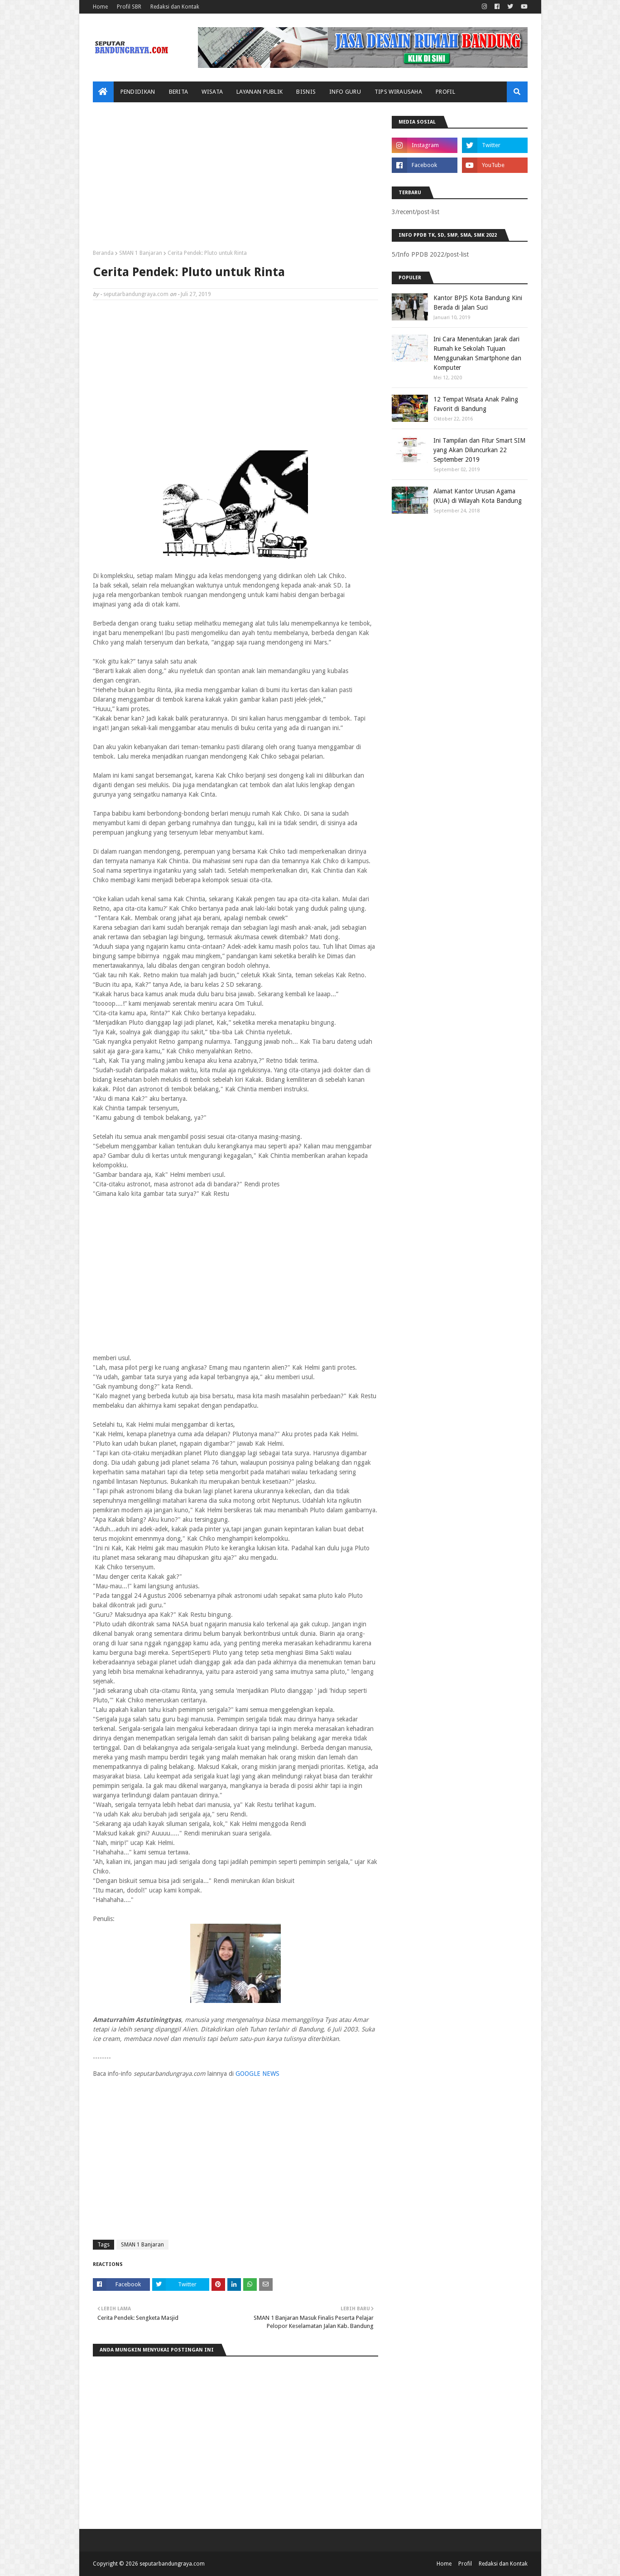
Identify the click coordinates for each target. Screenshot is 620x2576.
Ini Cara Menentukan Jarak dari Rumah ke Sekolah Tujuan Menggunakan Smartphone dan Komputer (477, 353)
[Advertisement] (235, 179)
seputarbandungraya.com (135, 294)
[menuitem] (103, 91)
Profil (465, 2564)
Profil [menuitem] (445, 91)
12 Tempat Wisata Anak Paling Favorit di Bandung (475, 404)
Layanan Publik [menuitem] (259, 91)
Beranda (103, 253)
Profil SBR (129, 7)
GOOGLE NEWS (257, 2073)
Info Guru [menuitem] (345, 91)
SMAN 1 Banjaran (140, 253)
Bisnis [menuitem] (306, 91)
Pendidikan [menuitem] (137, 91)
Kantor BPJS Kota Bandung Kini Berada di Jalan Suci (477, 302)
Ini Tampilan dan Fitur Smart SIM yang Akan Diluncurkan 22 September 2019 (479, 450)
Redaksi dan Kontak (174, 7)
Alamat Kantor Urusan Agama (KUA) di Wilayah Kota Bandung (477, 495)
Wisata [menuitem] (212, 91)
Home (100, 7)
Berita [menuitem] (178, 91)
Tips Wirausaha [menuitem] (398, 91)
